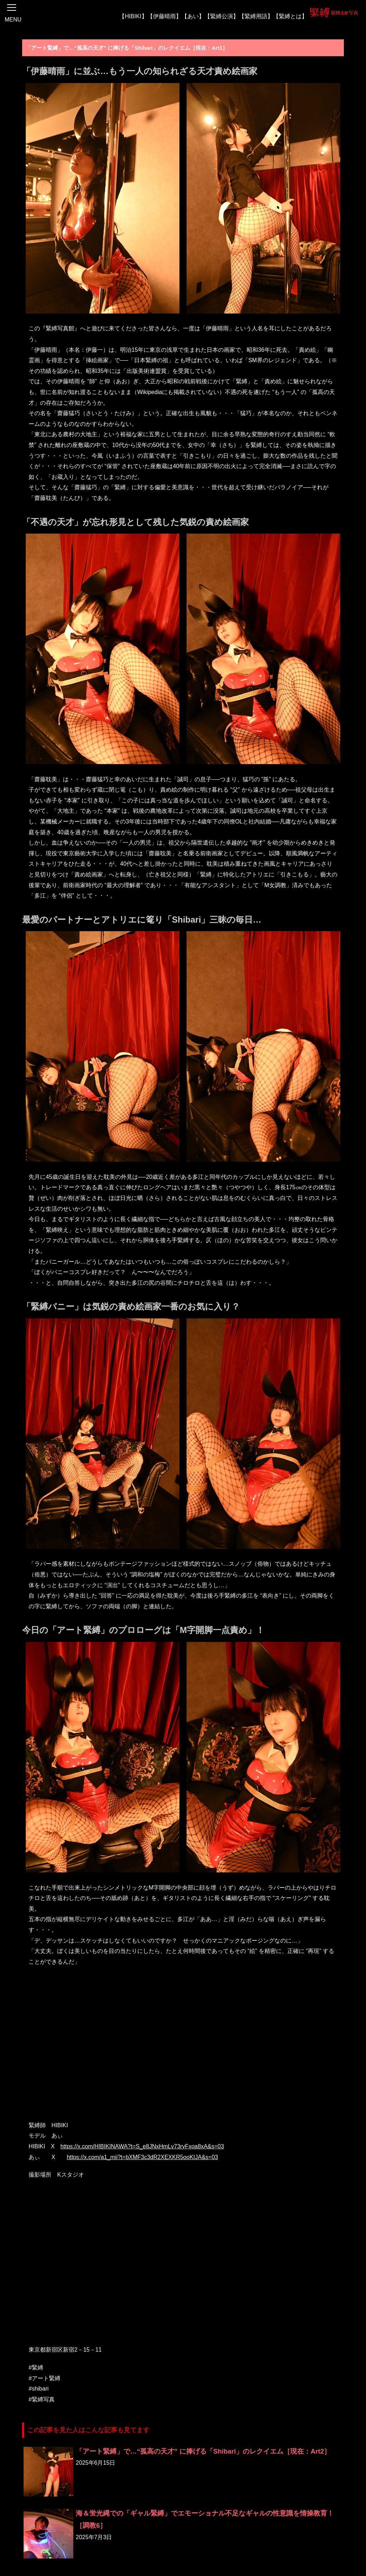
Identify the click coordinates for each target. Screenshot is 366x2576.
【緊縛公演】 (221, 16)
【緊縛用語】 (256, 16)
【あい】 (193, 16)
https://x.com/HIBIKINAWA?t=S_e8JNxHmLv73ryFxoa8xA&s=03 (142, 2146)
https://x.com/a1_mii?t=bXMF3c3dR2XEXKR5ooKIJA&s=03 (142, 2157)
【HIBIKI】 (133, 16)
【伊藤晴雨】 (164, 16)
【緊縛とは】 (290, 16)
